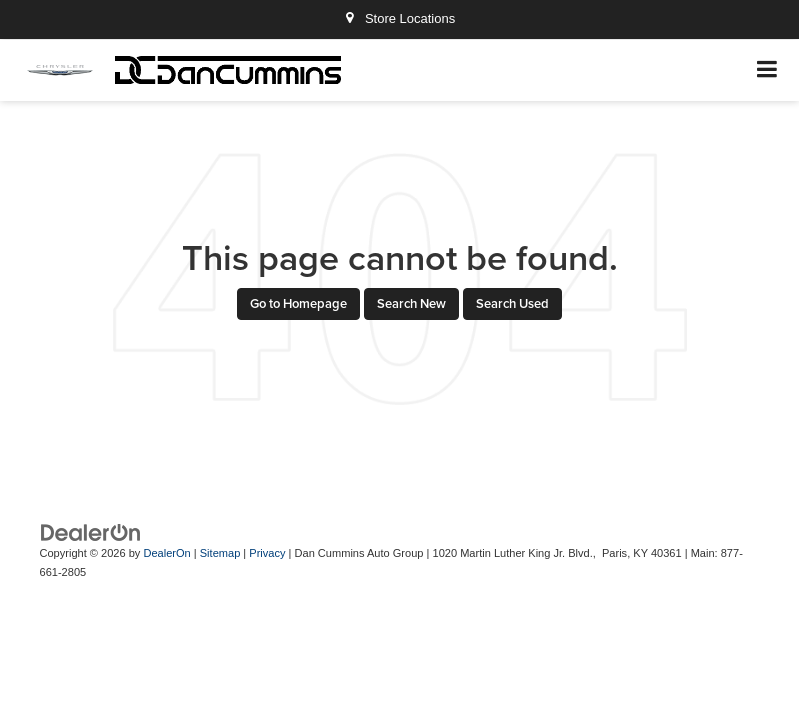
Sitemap (220, 553)
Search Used (512, 303)
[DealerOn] (91, 532)
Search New (411, 303)
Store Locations (399, 18)
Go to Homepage (298, 303)
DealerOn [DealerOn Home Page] (166, 553)
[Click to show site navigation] (767, 70)
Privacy (267, 553)
